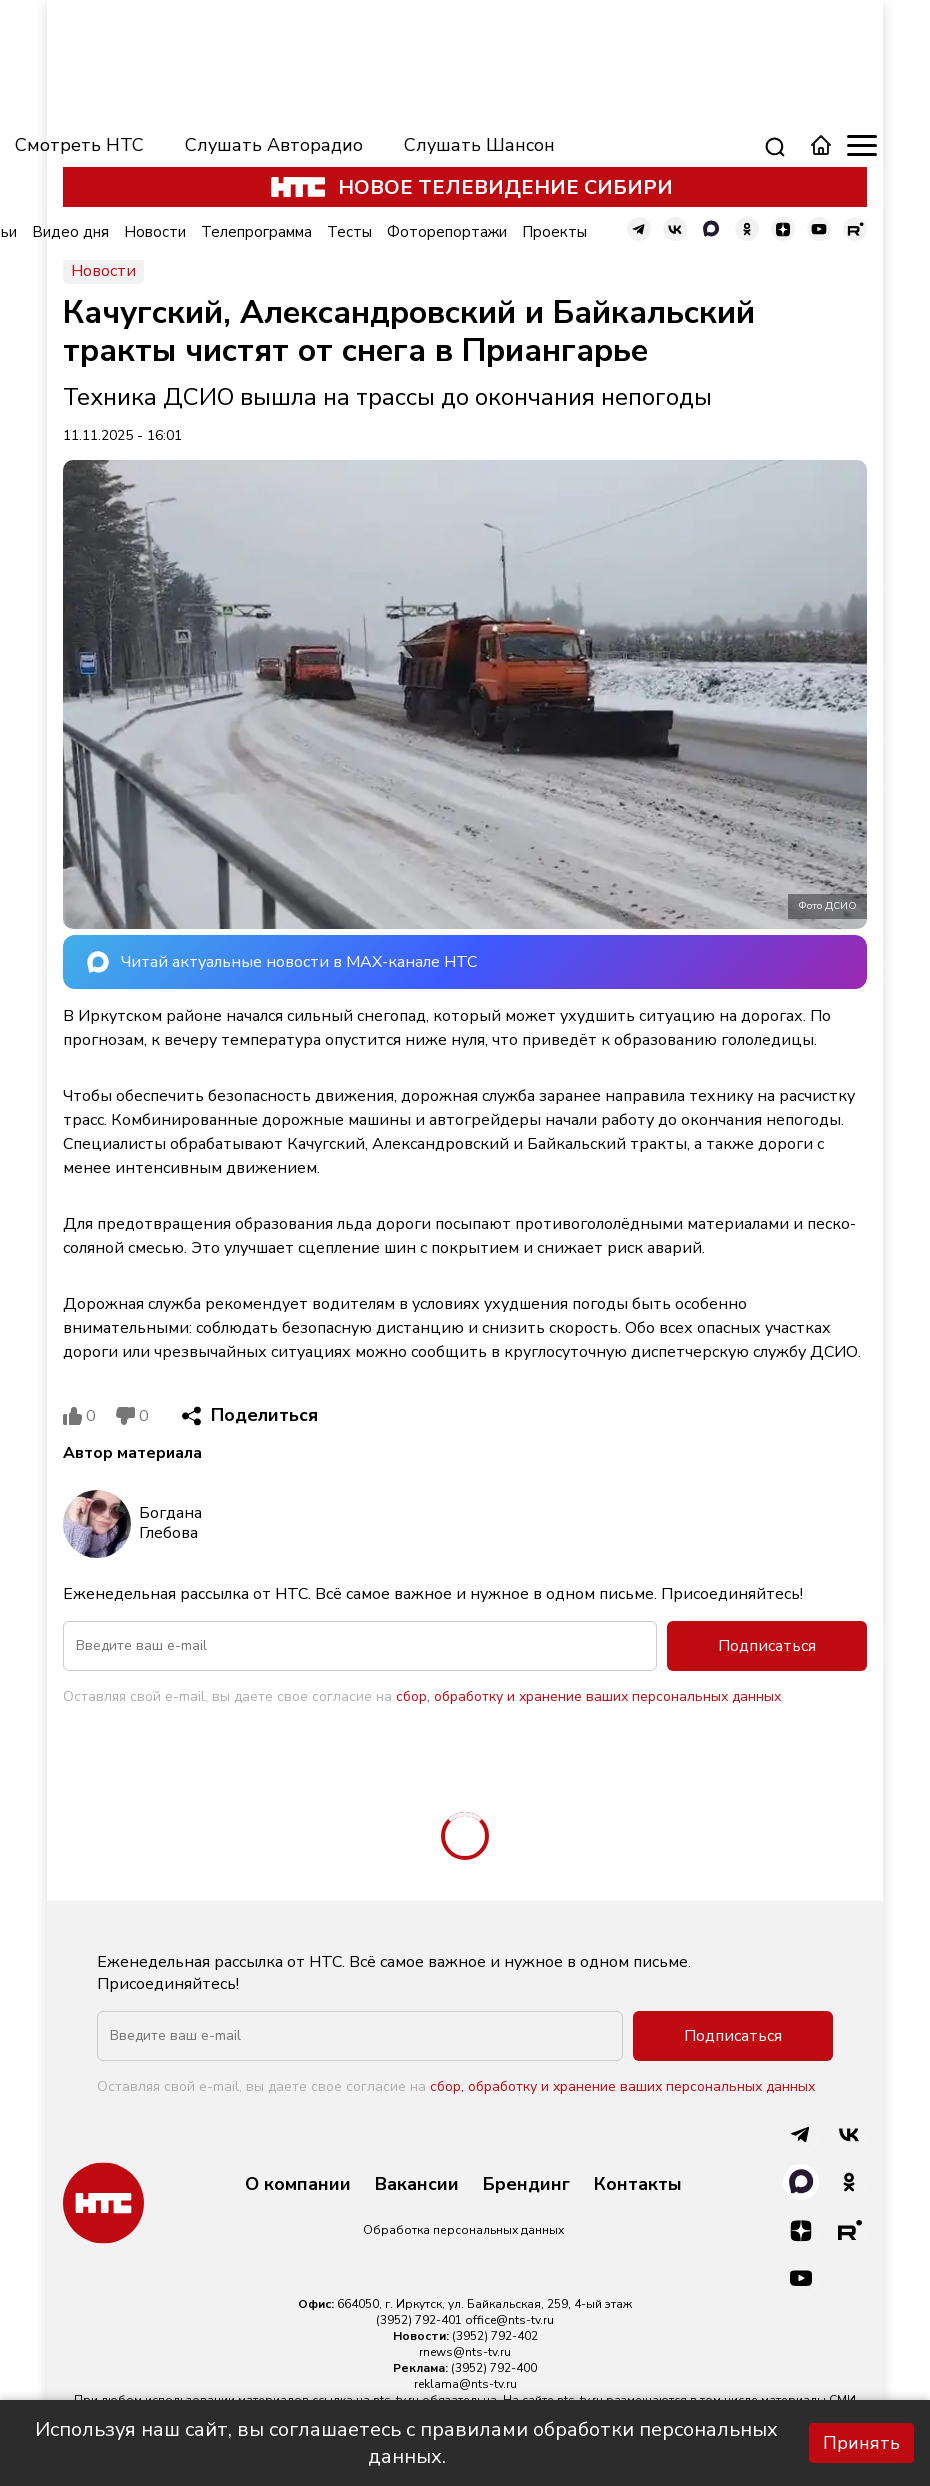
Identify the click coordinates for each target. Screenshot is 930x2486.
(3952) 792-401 (419, 2320)
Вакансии (417, 2185)
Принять (861, 2443)
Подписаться (767, 1646)
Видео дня (70, 232)
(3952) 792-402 (495, 2336)
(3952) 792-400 (494, 2368)
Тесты (349, 232)
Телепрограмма (256, 232)
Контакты (638, 2185)
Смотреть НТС (79, 145)
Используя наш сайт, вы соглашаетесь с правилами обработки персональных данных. (406, 2443)
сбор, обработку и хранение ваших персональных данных (588, 1696)
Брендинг (526, 2185)
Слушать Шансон (479, 145)
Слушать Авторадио (274, 145)
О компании (298, 2185)
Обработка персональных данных (463, 2230)
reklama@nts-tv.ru (465, 2384)
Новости (155, 232)
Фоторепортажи (447, 232)
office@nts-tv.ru (509, 2320)
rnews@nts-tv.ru (465, 2352)
